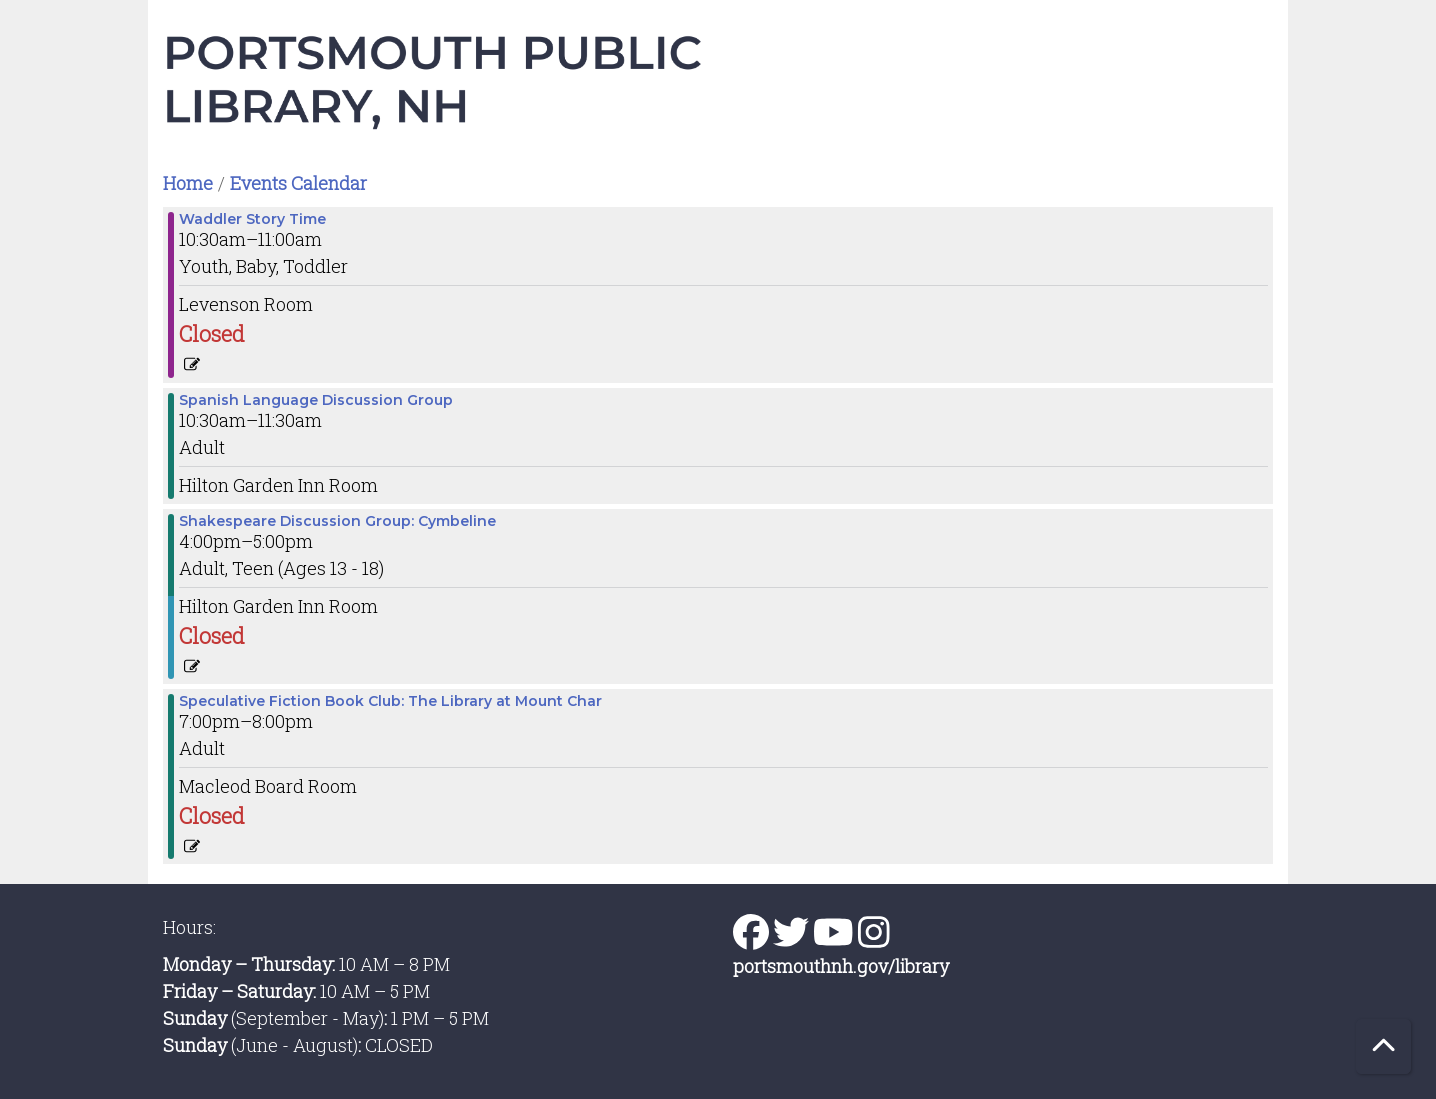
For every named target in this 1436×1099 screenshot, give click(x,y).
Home (188, 183)
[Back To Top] (1383, 1046)
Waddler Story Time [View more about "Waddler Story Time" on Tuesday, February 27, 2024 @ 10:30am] (252, 219)
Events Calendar (298, 183)
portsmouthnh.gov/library (841, 966)
